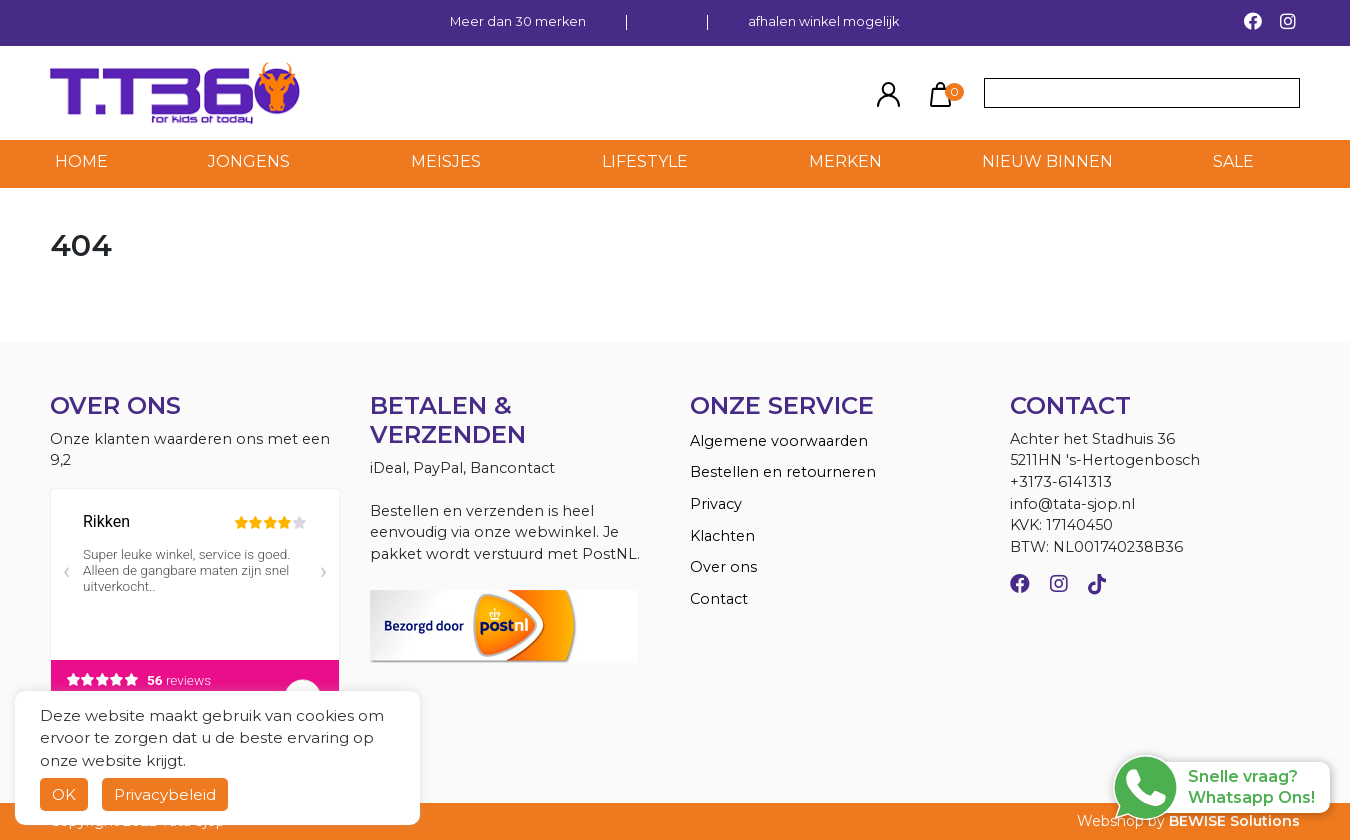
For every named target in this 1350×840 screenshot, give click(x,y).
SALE (1233, 161)
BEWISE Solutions (1234, 821)
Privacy (716, 504)
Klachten (722, 536)
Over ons (723, 567)
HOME (81, 161)
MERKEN (845, 161)
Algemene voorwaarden (779, 441)
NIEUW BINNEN (1047, 161)
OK (64, 794)
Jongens (249, 161)
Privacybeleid (165, 794)
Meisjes (446, 161)
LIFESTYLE (645, 161)
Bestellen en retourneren (783, 472)
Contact (719, 599)
